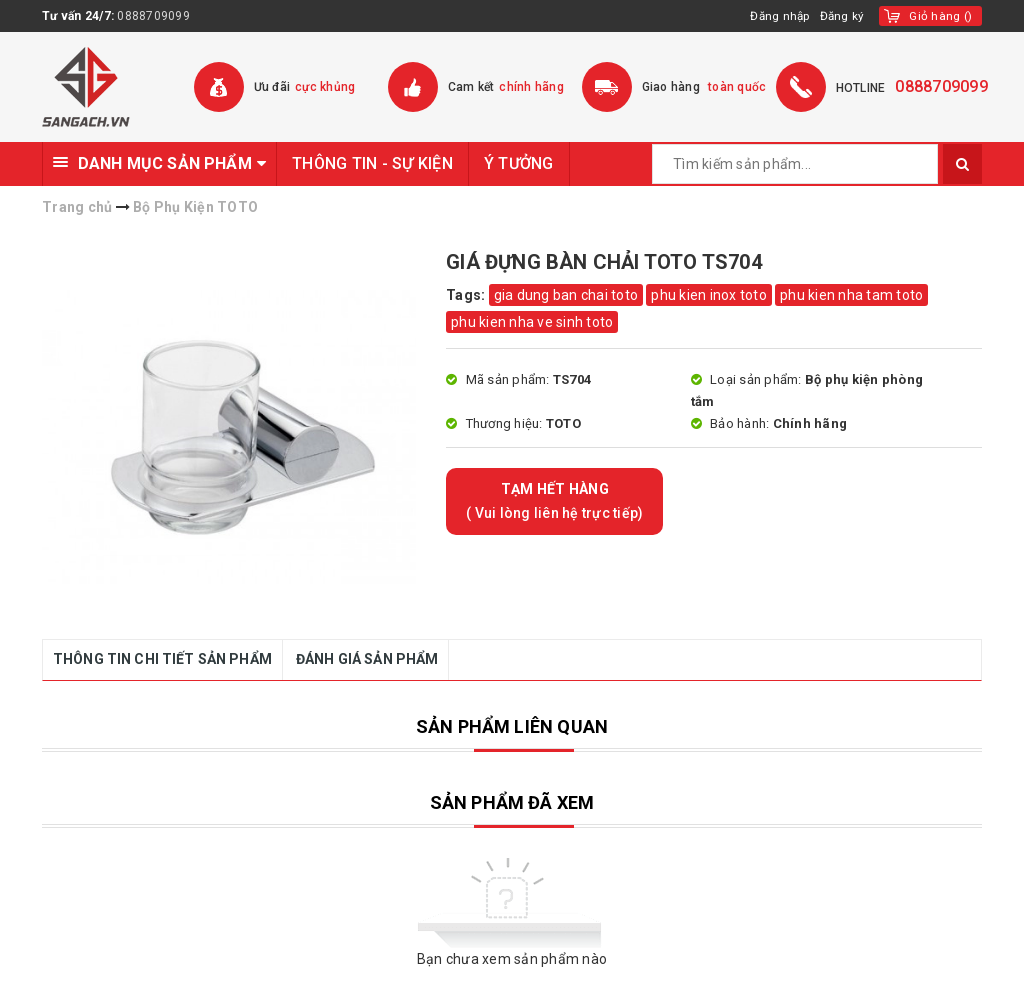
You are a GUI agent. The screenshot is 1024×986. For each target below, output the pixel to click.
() (940, 16)
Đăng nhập (777, 16)
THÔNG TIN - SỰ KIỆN (372, 163)
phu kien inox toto (709, 295)
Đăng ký (842, 16)
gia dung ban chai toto (566, 295)
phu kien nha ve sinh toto (532, 322)
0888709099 (153, 16)
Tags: (467, 295)
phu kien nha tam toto (851, 295)
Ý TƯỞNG (519, 163)
